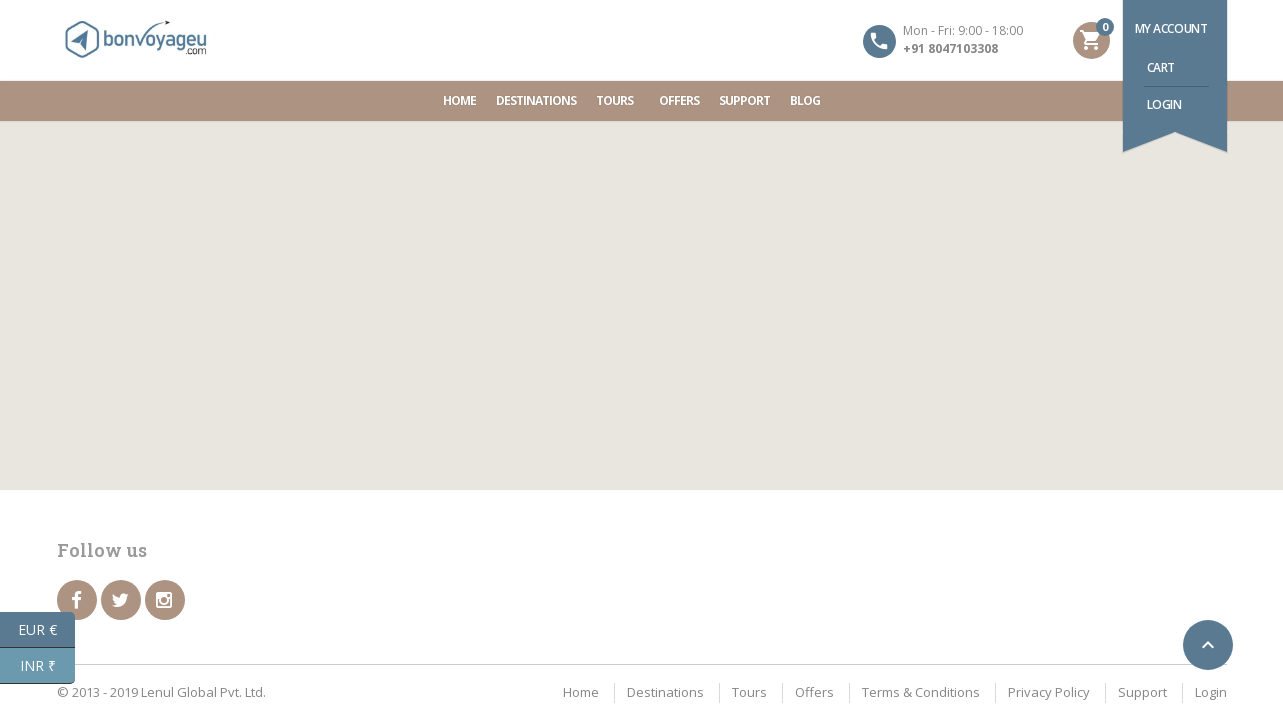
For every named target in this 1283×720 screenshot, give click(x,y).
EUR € (46, 630)
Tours (617, 100)
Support (744, 100)
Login (1164, 104)
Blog (805, 100)
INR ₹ (48, 666)
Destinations (536, 100)
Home (459, 100)
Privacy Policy (1049, 692)
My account (1171, 28)
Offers (679, 100)
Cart (1161, 67)
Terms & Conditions (921, 692)
